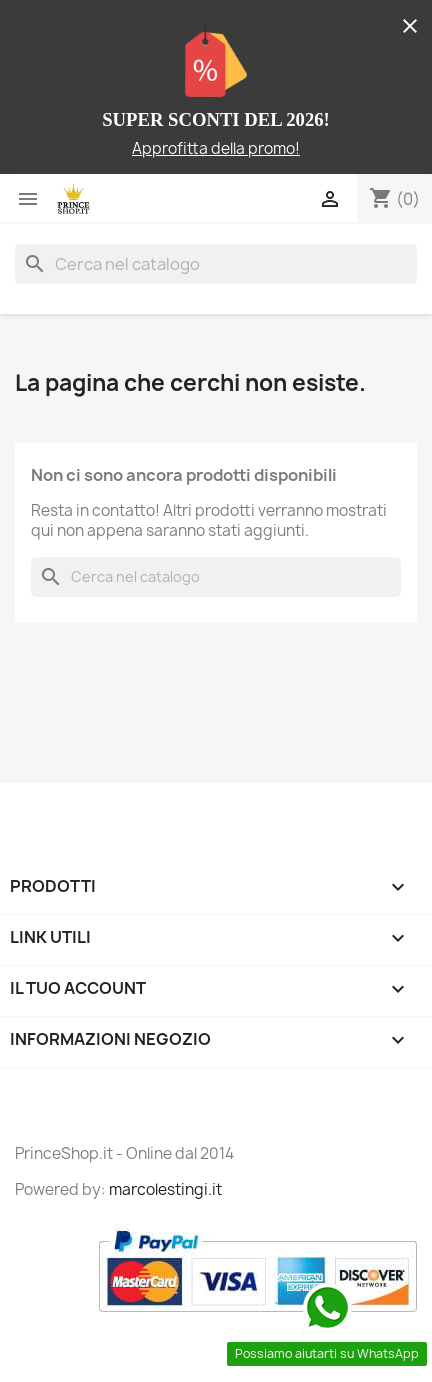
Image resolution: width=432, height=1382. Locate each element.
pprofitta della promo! (221, 148)
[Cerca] (216, 264)
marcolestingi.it (165, 1189)
